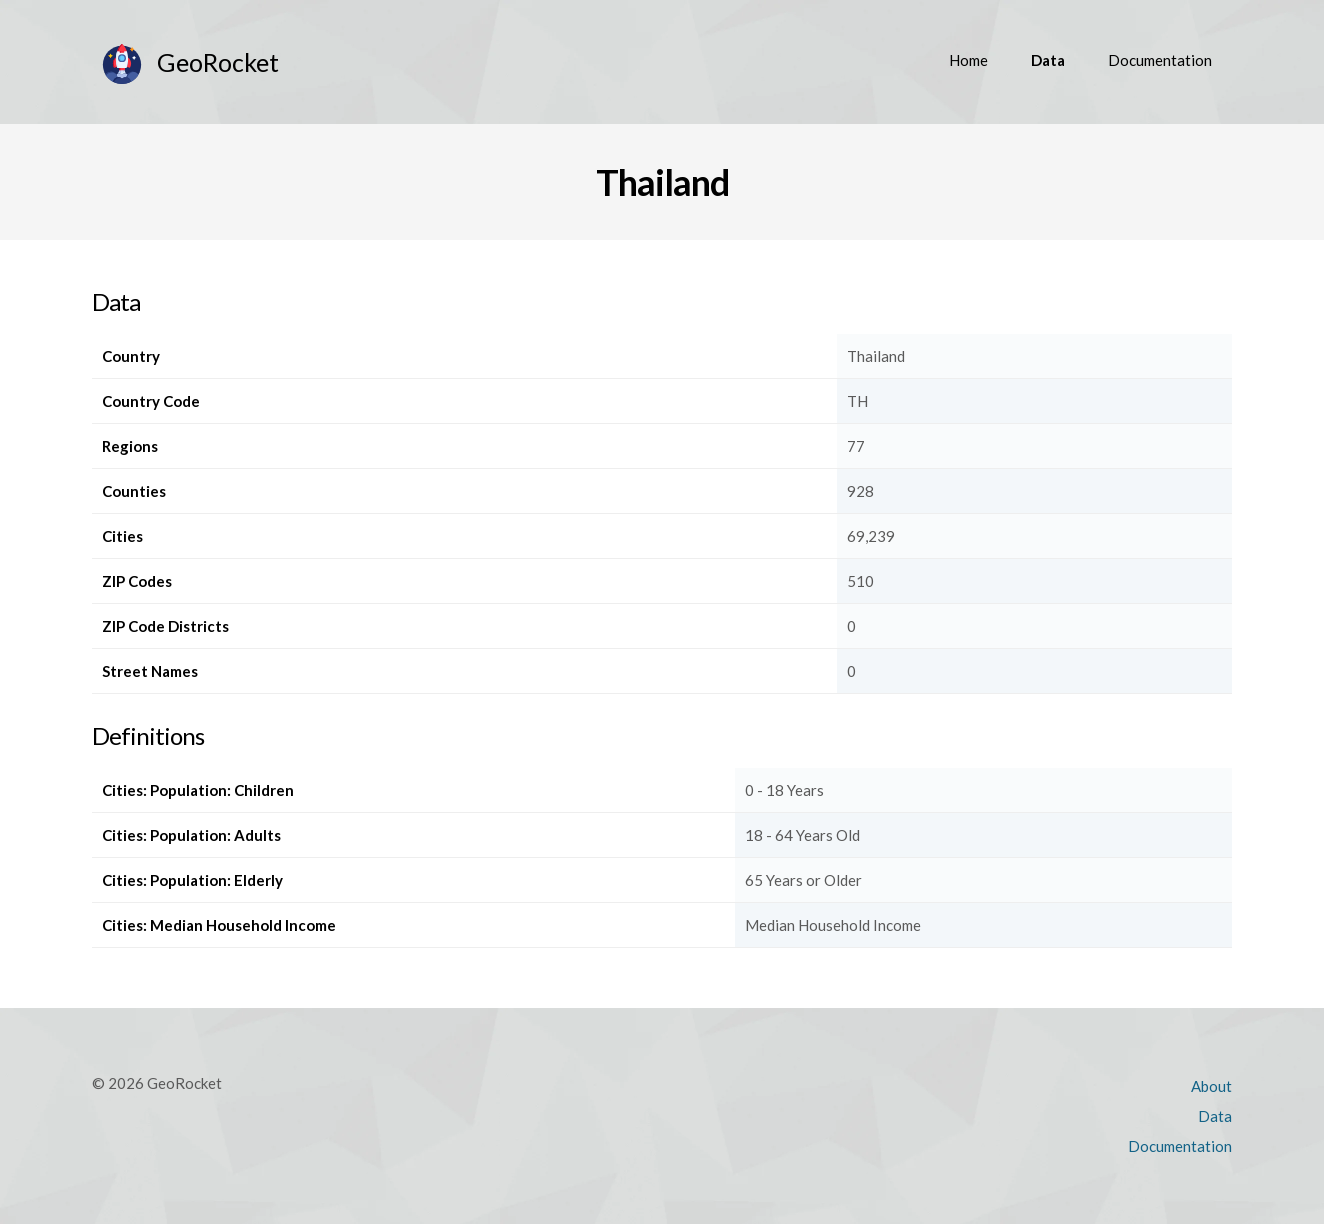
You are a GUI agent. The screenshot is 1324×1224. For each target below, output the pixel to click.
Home (968, 60)
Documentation (1160, 60)
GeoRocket (218, 62)
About (1211, 1086)
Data (1048, 60)
